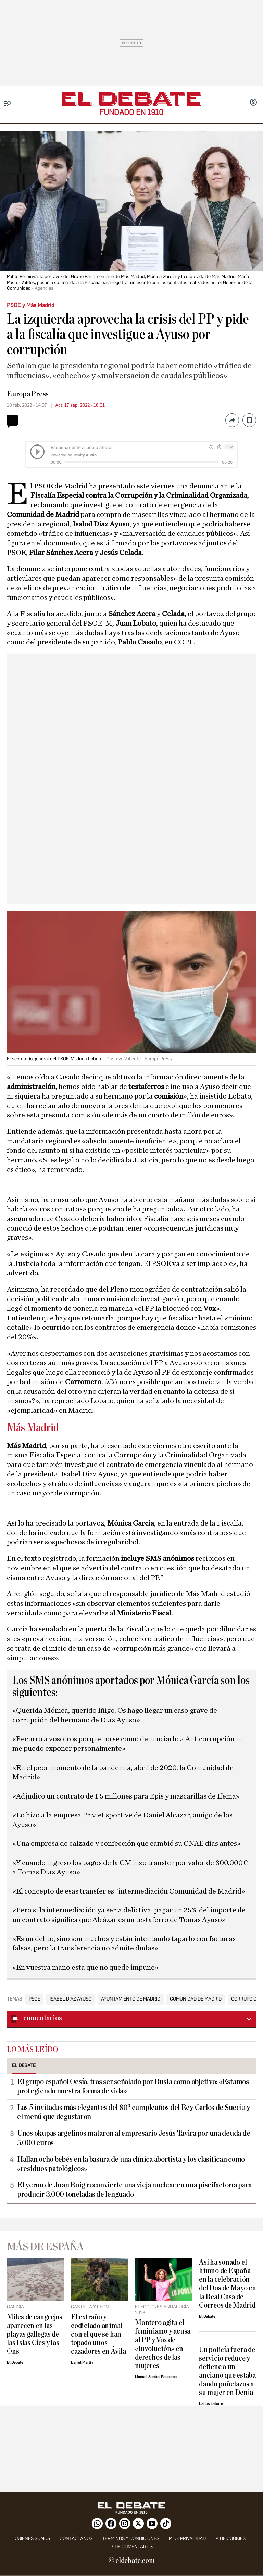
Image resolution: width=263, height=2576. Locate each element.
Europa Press (28, 394)
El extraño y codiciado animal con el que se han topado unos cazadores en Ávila (98, 2334)
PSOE (34, 1999)
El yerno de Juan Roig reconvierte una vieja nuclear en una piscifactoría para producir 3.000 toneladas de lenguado (134, 2189)
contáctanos (76, 2538)
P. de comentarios (131, 2547)
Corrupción (245, 1999)
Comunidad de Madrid (196, 1999)
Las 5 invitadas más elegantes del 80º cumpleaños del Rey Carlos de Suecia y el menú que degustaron (133, 2112)
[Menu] (7, 103)
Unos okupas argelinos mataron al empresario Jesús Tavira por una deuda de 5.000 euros (133, 2138)
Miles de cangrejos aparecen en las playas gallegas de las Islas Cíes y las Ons (34, 2334)
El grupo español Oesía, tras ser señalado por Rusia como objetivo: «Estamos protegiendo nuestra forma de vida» (133, 2086)
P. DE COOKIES (230, 2538)
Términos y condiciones (130, 2538)
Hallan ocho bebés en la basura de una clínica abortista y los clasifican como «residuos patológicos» (131, 2164)
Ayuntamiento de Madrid (130, 1999)
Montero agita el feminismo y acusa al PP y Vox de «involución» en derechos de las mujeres (162, 2344)
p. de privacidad (187, 2538)
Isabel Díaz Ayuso (70, 1999)
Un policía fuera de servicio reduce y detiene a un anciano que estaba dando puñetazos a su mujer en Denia (227, 2371)
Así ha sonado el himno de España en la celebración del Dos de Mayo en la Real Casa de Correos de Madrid (227, 2283)
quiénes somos (32, 2538)
